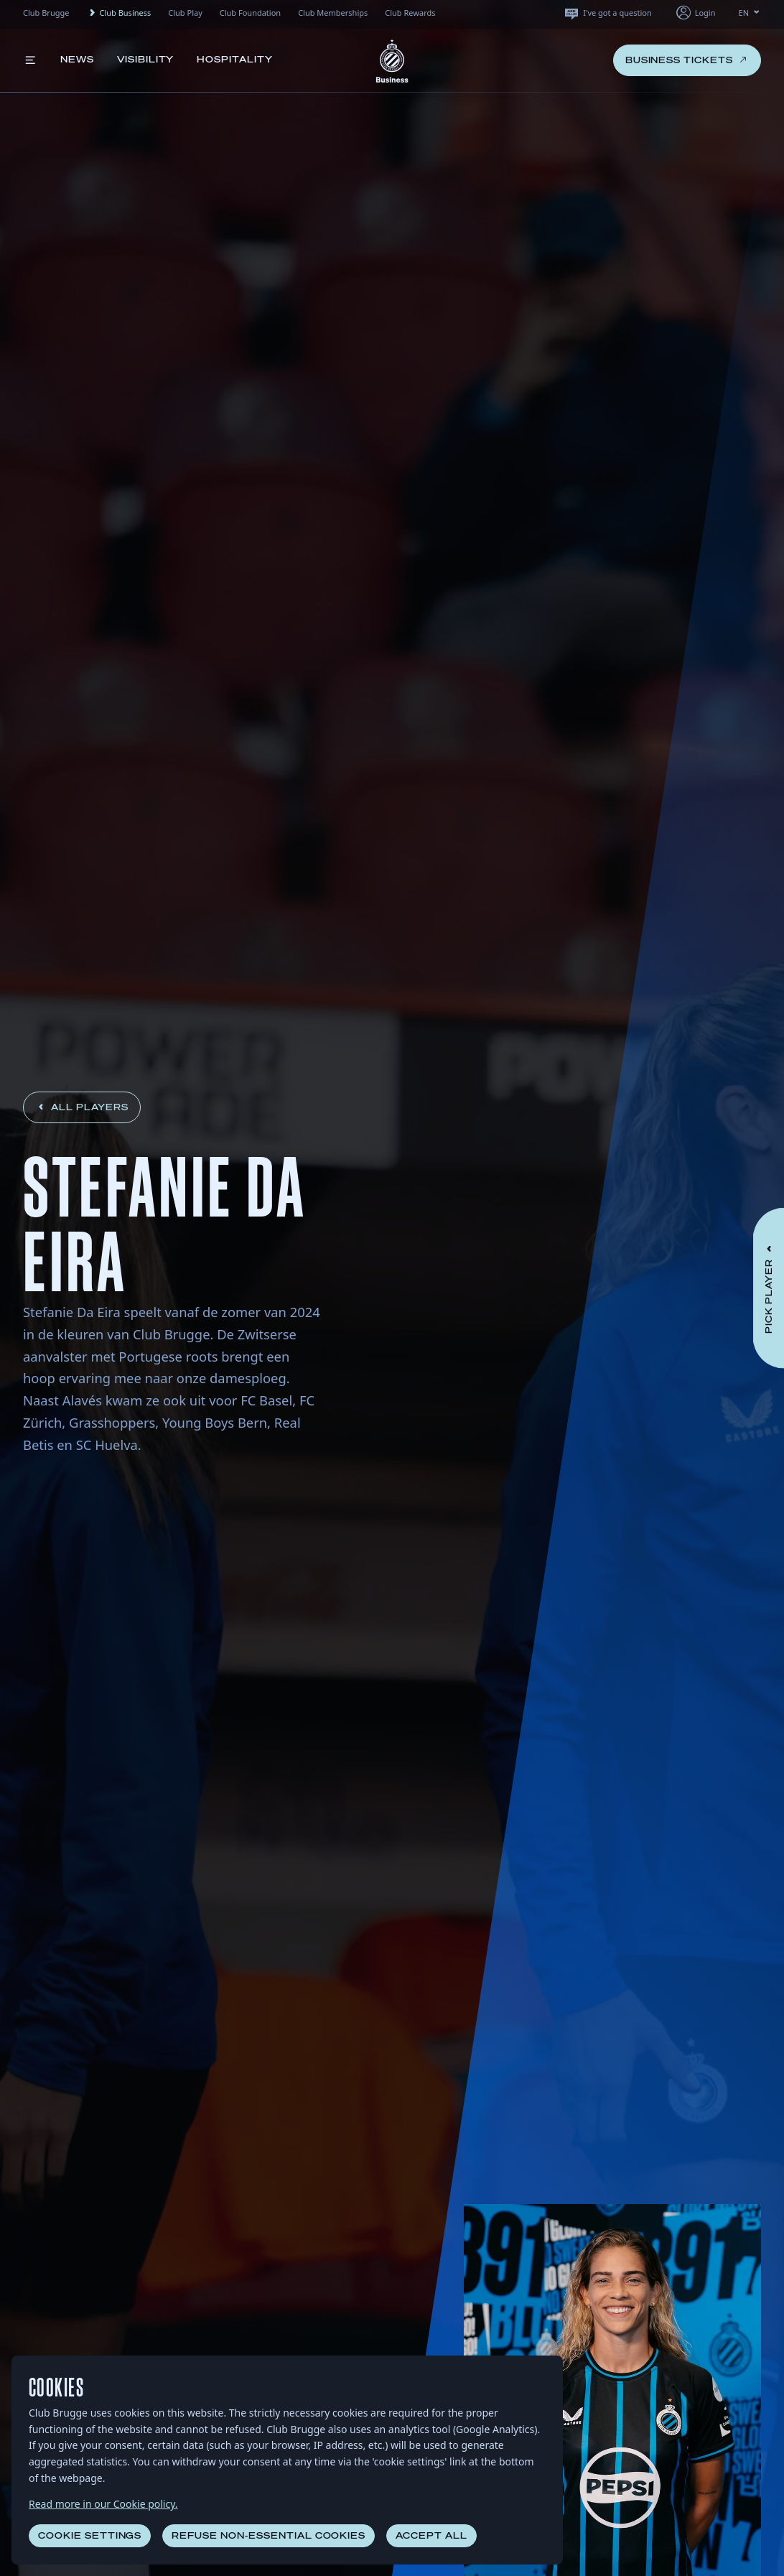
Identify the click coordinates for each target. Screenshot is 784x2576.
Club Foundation (250, 12)
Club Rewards (410, 12)
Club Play (185, 12)
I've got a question (607, 13)
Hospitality (235, 59)
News (77, 59)
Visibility (145, 59)
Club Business (118, 12)
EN (750, 12)
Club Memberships (333, 12)
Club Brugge (46, 12)
